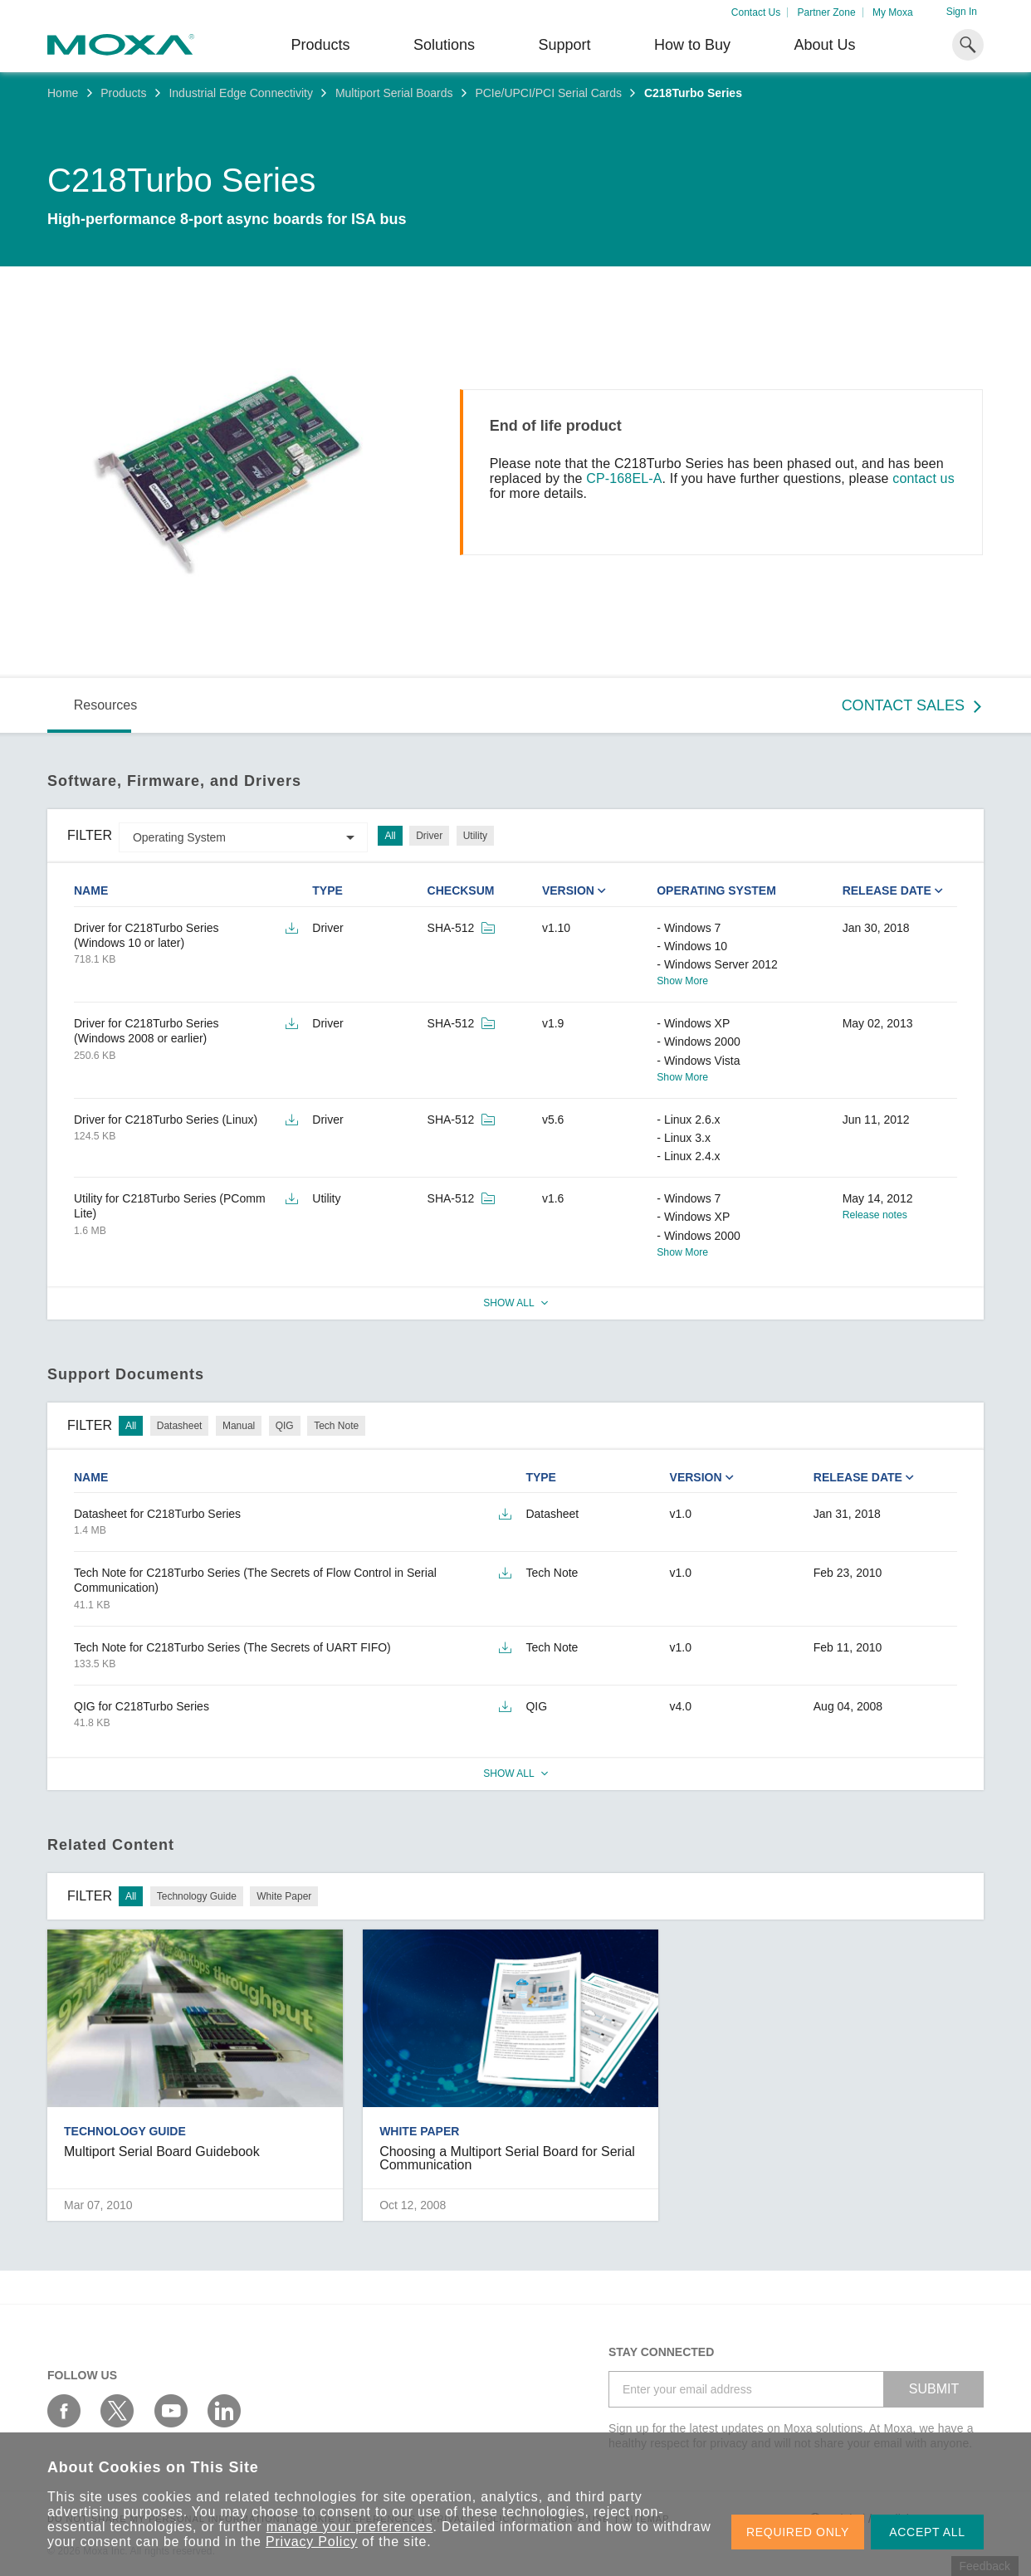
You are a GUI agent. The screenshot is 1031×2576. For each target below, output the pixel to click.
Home (62, 93)
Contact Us (755, 12)
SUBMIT (934, 2389)
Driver (429, 836)
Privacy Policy (312, 2542)
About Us (824, 45)
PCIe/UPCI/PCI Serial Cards (548, 93)
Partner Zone (827, 12)
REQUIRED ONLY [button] (797, 2532)
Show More (682, 981)
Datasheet (180, 1426)
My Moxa (892, 12)
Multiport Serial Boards (394, 93)
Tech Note (336, 1426)
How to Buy (692, 45)
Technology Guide (197, 1896)
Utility (475, 836)
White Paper (284, 1896)
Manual (238, 1426)
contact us (923, 478)
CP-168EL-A (624, 478)
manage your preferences (349, 2527)
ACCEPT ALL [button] (927, 2532)
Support (564, 45)
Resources (105, 705)
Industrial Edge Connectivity (241, 93)
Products (123, 93)
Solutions (444, 45)
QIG (285, 1426)
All (389, 836)
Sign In (961, 12)
